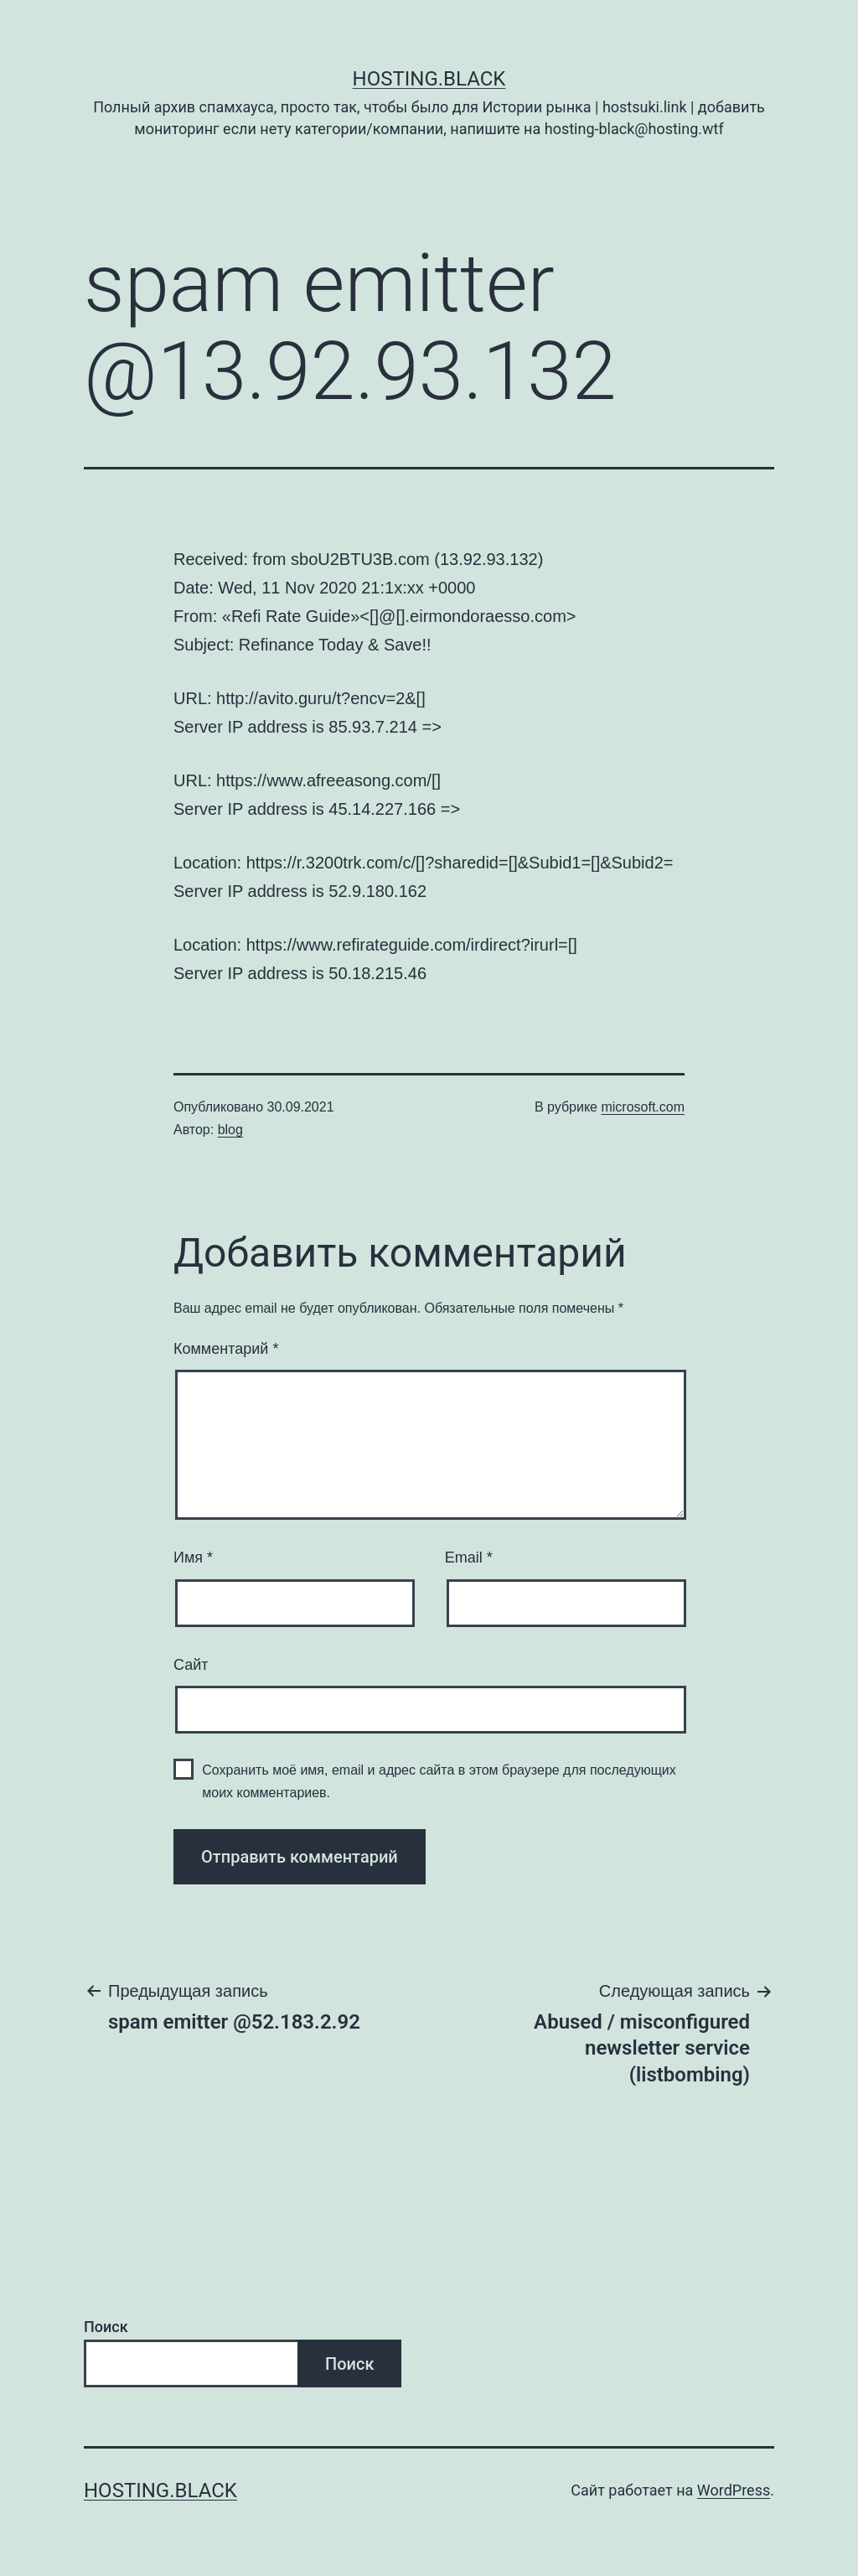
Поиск (106, 2326)
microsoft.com (643, 1107)
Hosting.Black (429, 79)
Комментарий (225, 1348)
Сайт (191, 1664)
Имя (193, 1557)
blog (230, 1129)
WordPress (733, 2490)
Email (469, 1557)
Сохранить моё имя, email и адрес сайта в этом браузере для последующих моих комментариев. (439, 1781)
